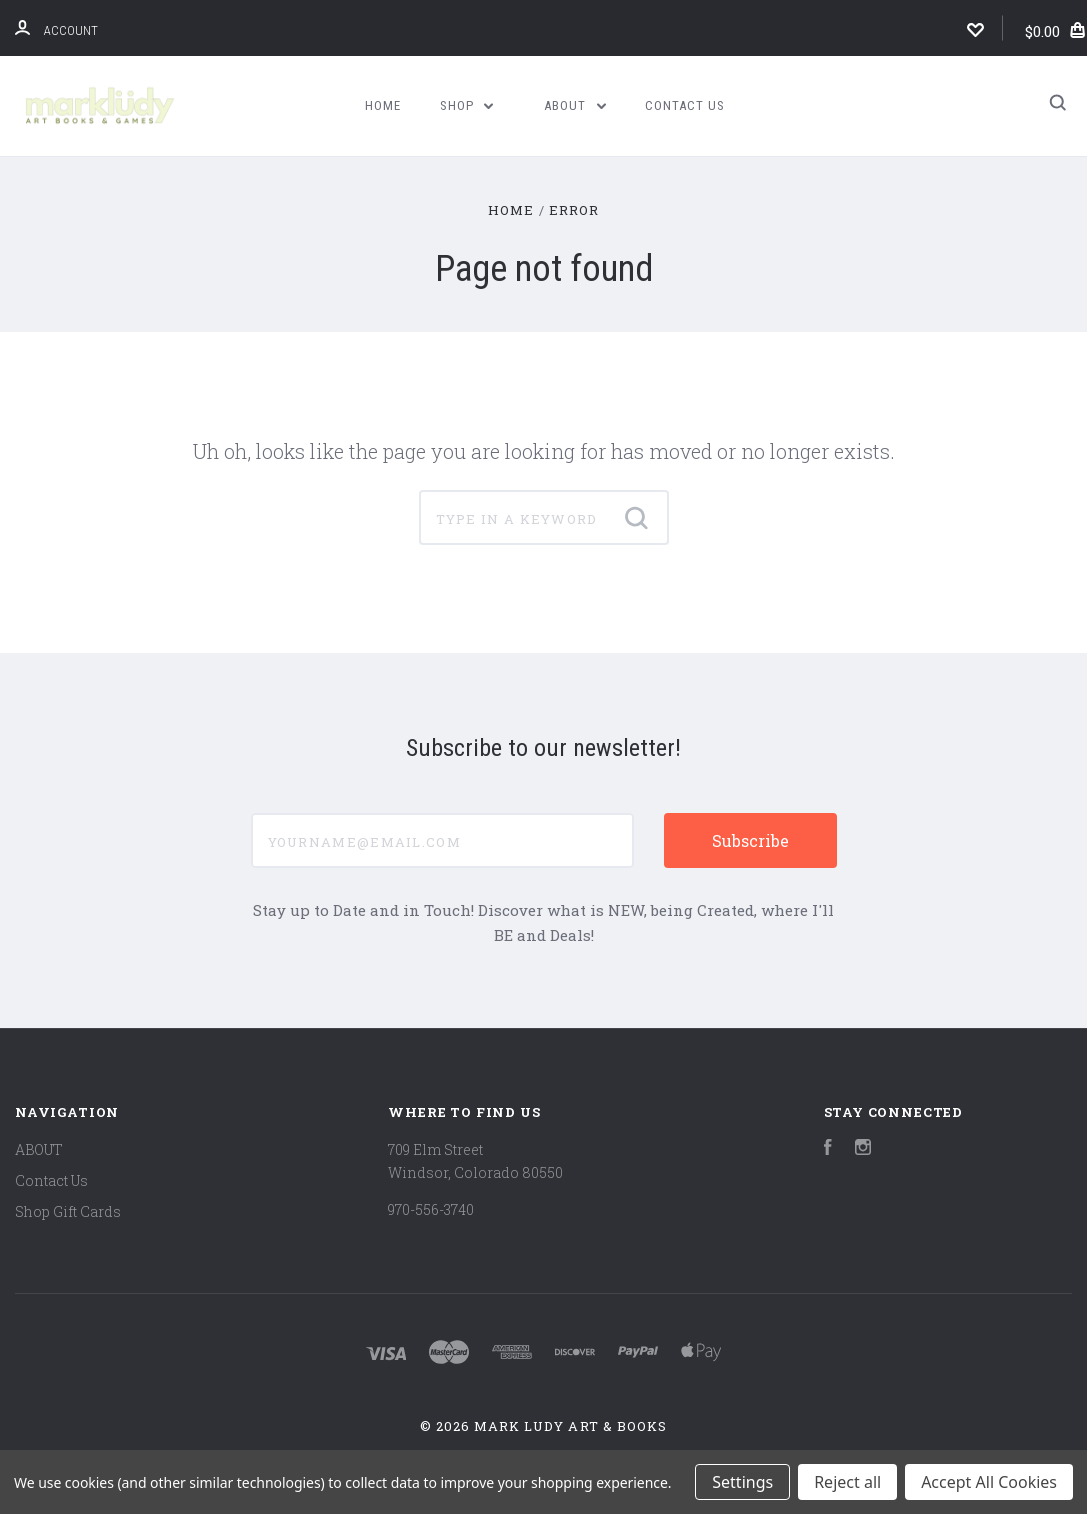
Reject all (847, 1482)
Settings (742, 1482)
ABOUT (575, 105)
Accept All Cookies (989, 1482)
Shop (467, 105)
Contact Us (685, 105)
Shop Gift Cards (68, 1211)
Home (383, 105)
